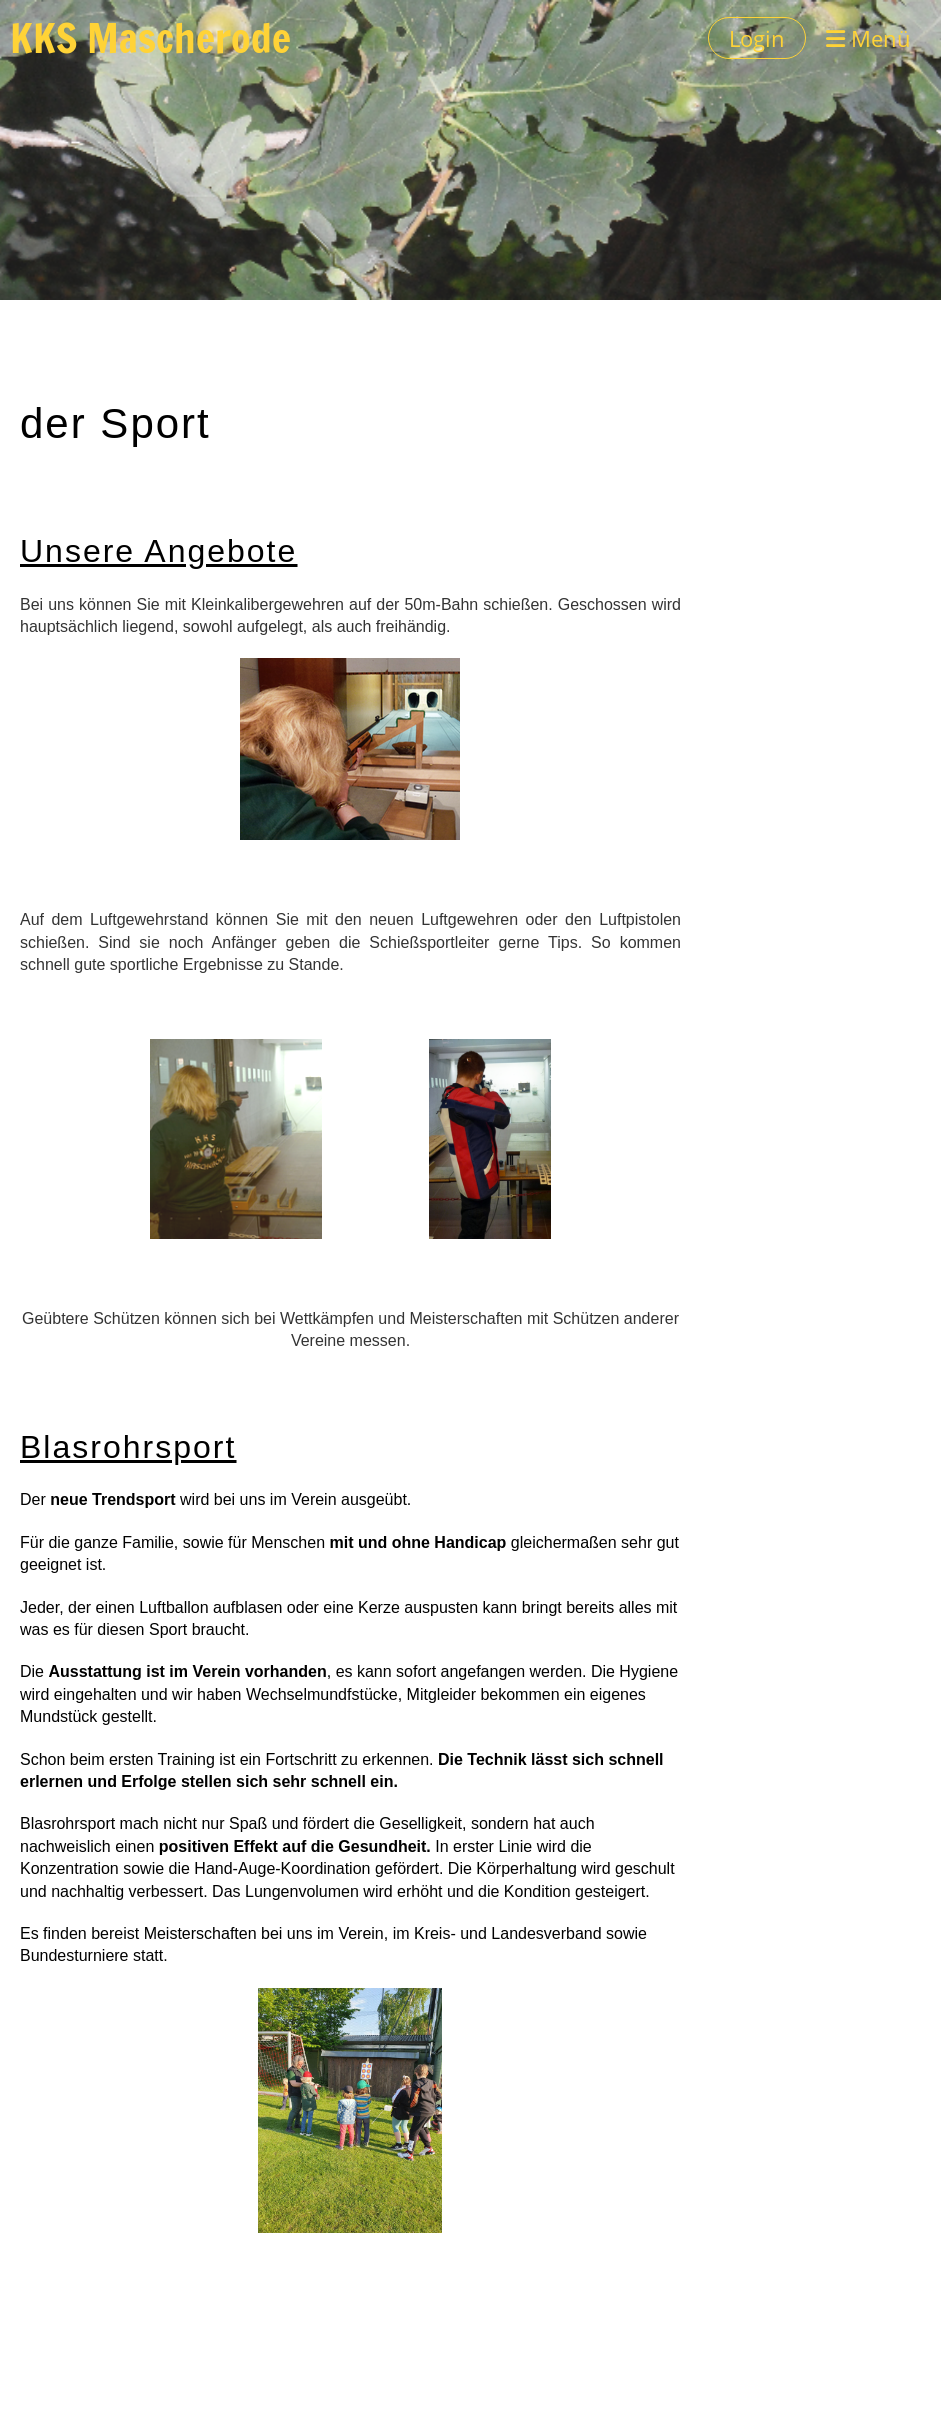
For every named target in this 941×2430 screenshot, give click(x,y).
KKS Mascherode (150, 38)
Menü (868, 38)
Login (757, 38)
